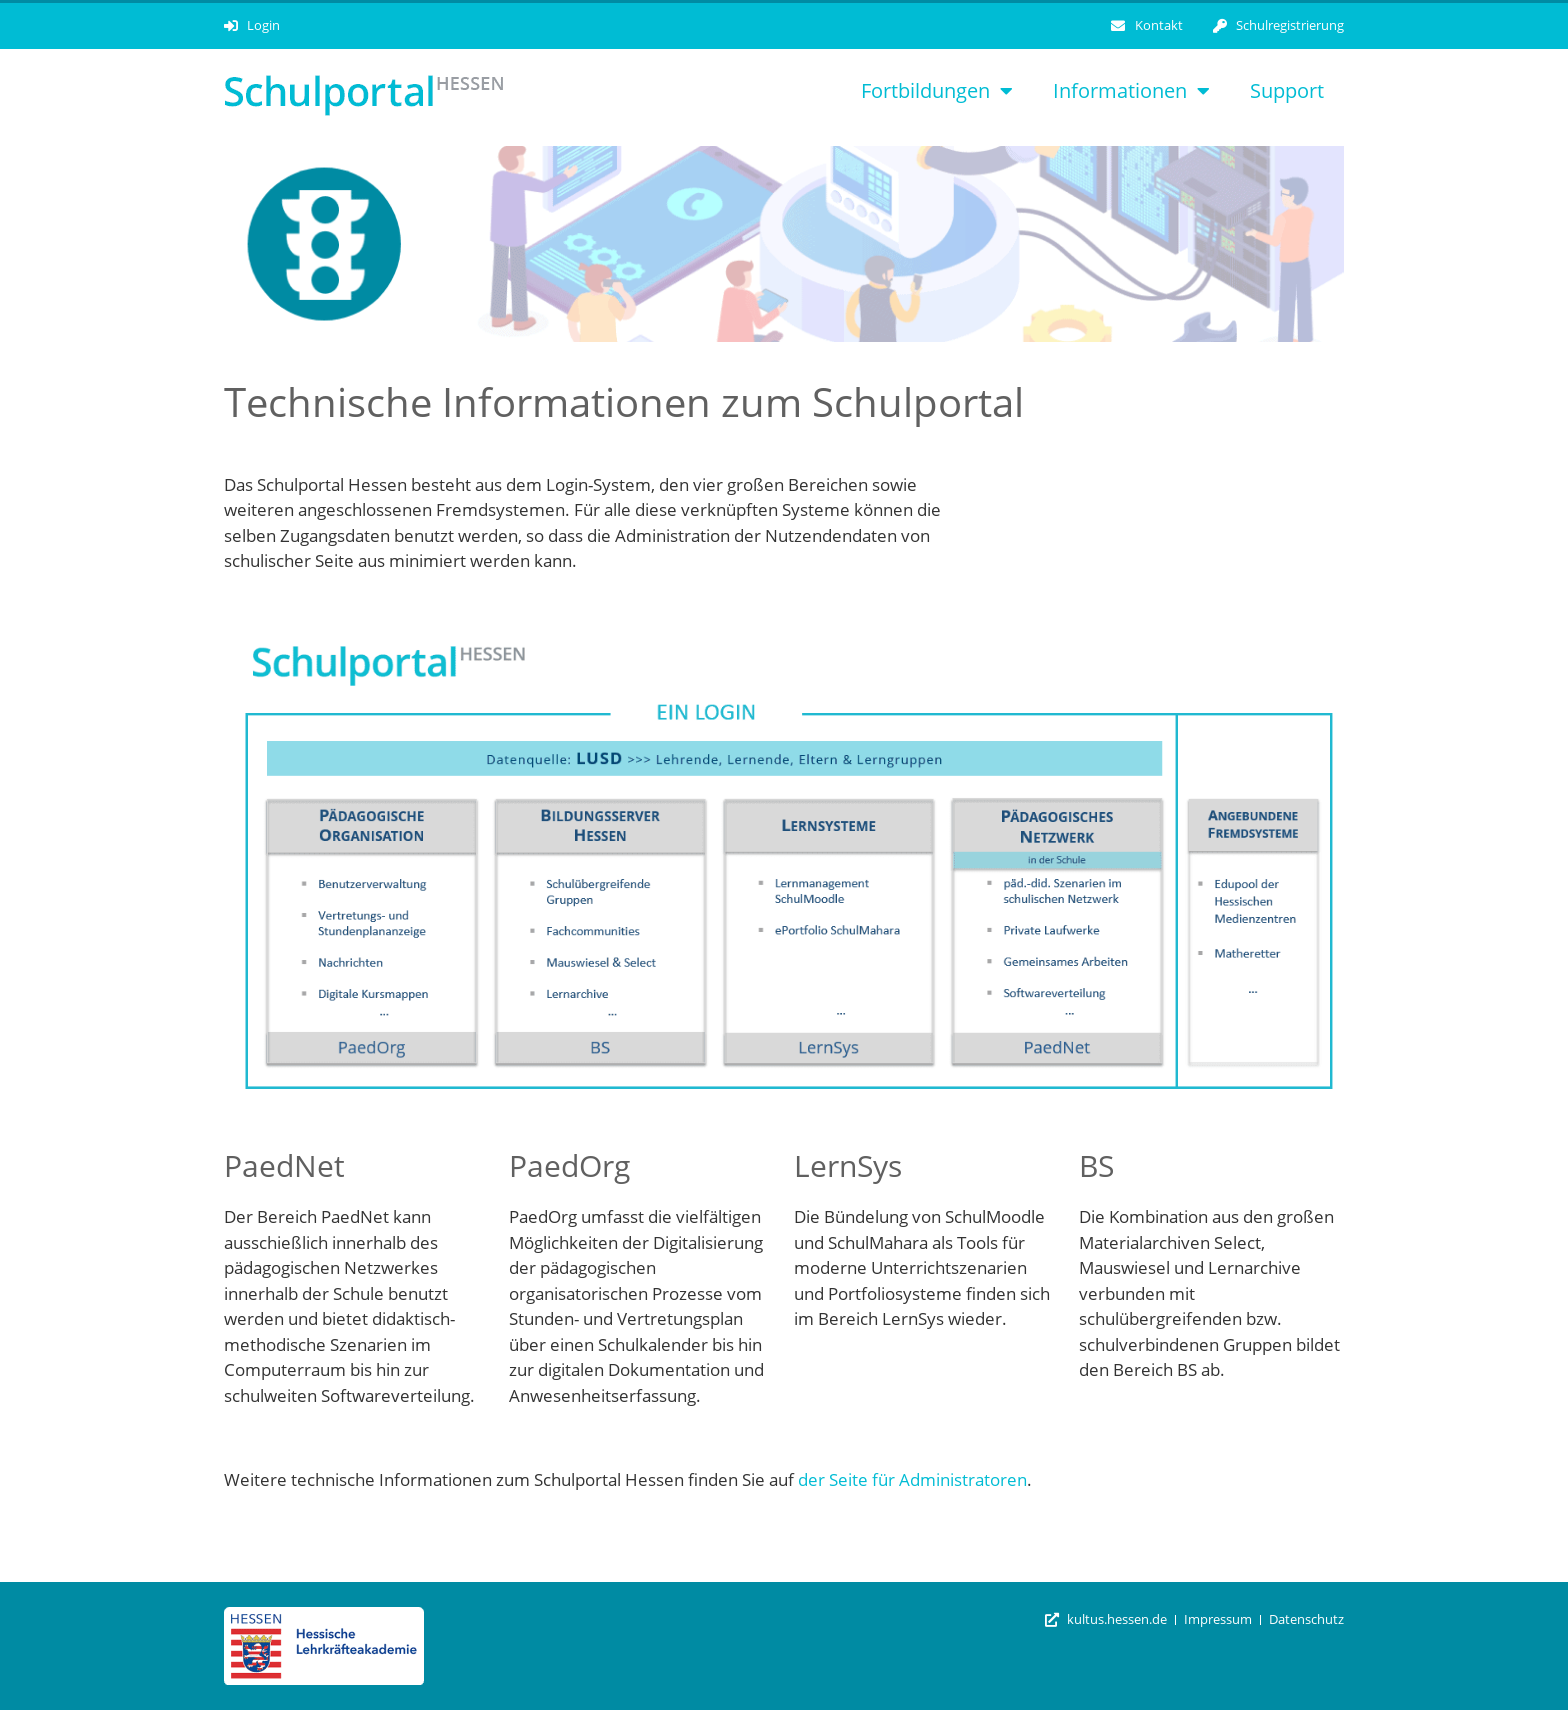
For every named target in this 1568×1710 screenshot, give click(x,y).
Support (1287, 90)
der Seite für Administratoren (912, 1479)
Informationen (1131, 91)
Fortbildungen (937, 91)
